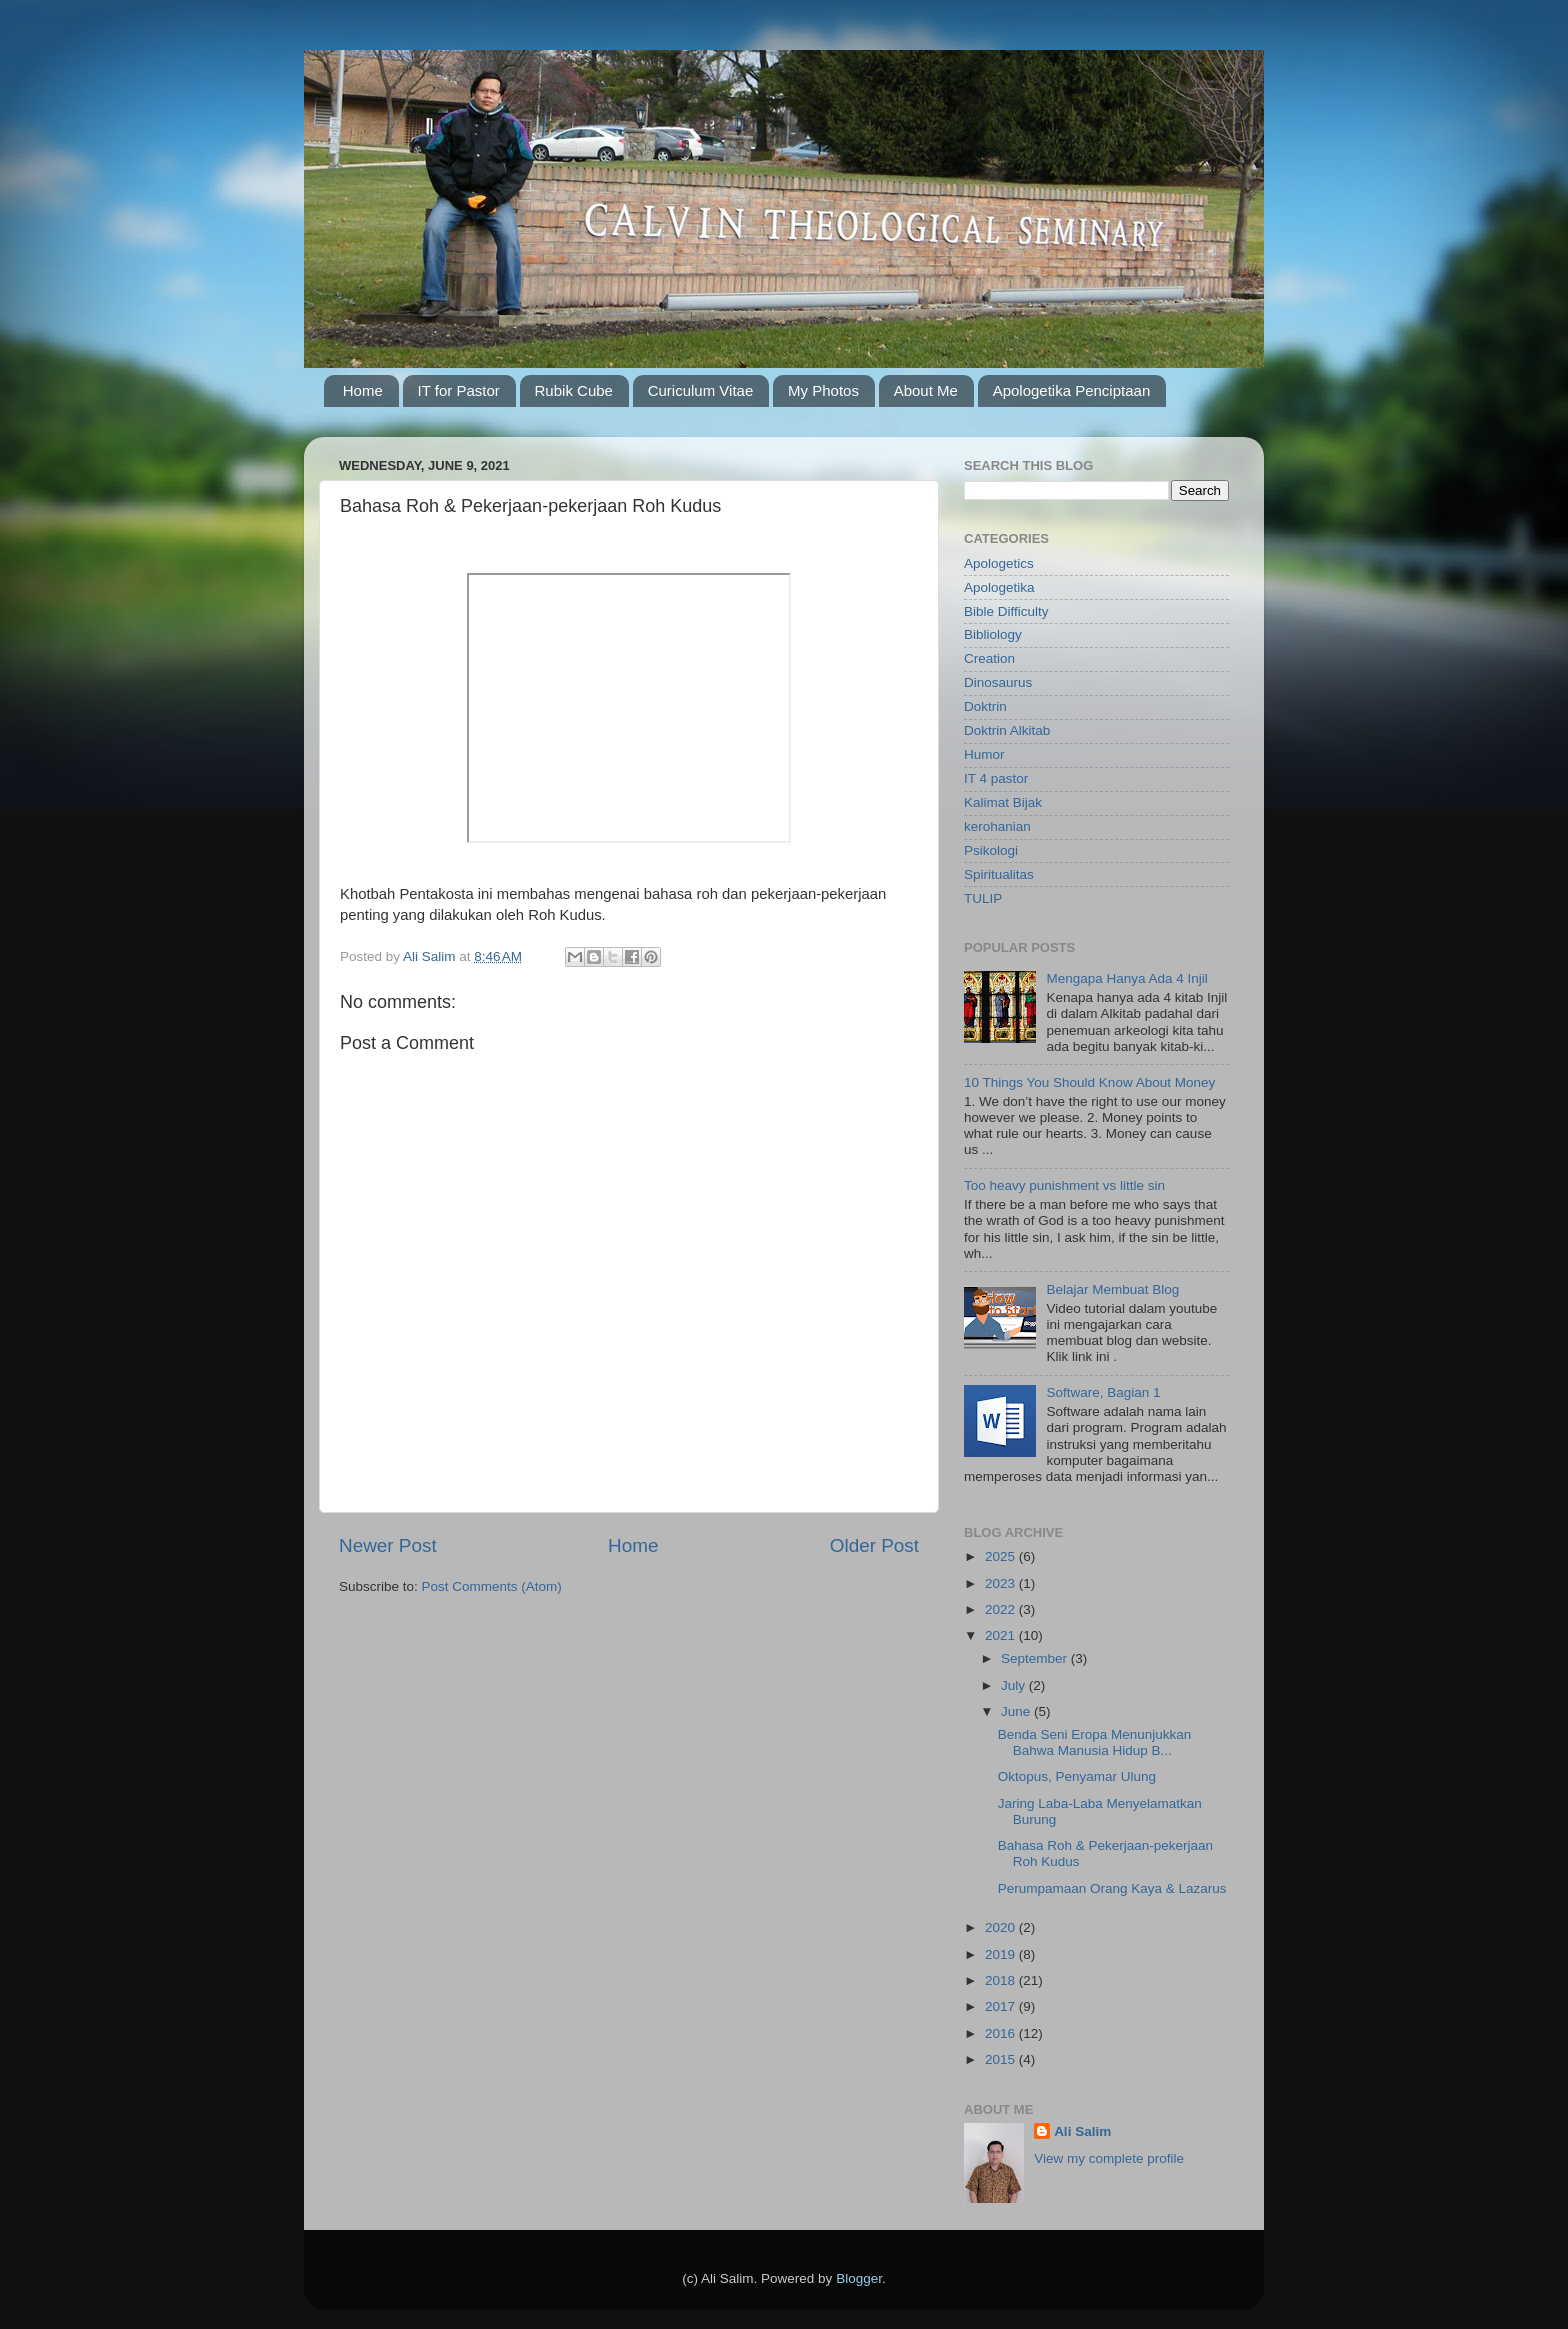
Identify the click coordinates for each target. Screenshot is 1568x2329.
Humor (984, 754)
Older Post (874, 1545)
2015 (1002, 2059)
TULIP (983, 898)
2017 (1002, 2006)
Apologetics (999, 563)
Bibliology (993, 634)
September (1036, 1658)
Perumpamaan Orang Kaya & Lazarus (1112, 1888)
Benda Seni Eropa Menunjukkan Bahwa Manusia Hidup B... (1095, 1742)
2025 (1002, 1556)
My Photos (823, 390)
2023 (1002, 1583)
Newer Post (388, 1545)
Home (363, 390)
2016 (1002, 2033)
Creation (989, 658)
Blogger (859, 2278)
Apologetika (999, 587)
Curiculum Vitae (701, 390)
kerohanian (997, 826)
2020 (1002, 1927)
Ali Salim (1082, 2131)
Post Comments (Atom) (492, 1586)
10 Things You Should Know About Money (1089, 1082)
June (1017, 1711)
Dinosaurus (998, 682)
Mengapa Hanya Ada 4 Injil (1126, 978)
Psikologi (991, 850)
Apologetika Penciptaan (1072, 390)
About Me (926, 390)
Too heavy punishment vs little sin (1064, 1185)
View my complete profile (1109, 2158)
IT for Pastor (459, 390)
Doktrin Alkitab (1007, 730)
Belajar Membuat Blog (1112, 1289)
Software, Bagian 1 (1103, 1392)
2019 (1002, 1954)
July (1015, 1685)
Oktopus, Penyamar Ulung (1077, 1776)
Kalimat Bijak (1003, 802)
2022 (1002, 1609)
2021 (1002, 1635)
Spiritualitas (999, 874)
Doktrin (985, 706)
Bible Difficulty (1006, 611)
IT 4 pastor (996, 778)
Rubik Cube (574, 390)
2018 (1002, 1980)
